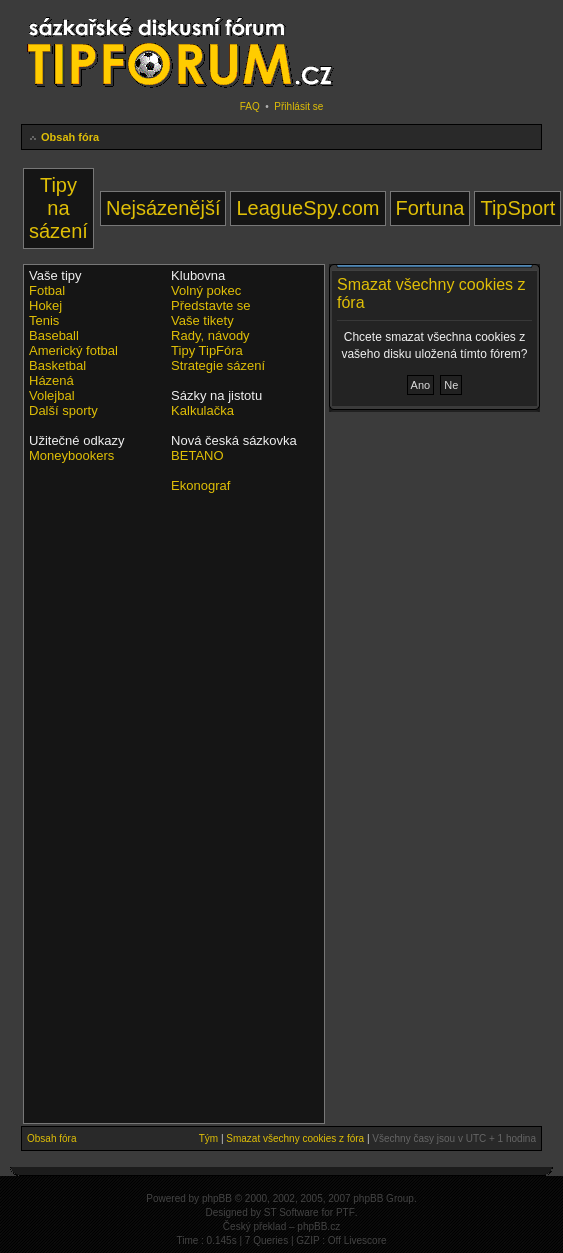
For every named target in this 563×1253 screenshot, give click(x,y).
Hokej (45, 305)
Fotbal (47, 290)
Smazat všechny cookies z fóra (295, 1138)
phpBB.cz (318, 1226)
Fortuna (430, 208)
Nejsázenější (163, 208)
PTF (345, 1212)
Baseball (54, 335)
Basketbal (57, 365)
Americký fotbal (73, 350)
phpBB (217, 1198)
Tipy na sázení (58, 208)
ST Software (291, 1212)
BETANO (197, 455)
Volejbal (52, 395)
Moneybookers (71, 455)
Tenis (44, 320)
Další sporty (63, 410)
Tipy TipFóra (207, 350)
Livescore (365, 1240)
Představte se (211, 305)
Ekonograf (200, 485)
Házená (51, 380)
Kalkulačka (202, 410)
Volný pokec (206, 290)
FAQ (250, 106)
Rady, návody (210, 335)
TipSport (517, 208)
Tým (208, 1138)
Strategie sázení (218, 365)
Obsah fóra (70, 137)
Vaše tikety (202, 320)
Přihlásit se (298, 106)
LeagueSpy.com (307, 208)
